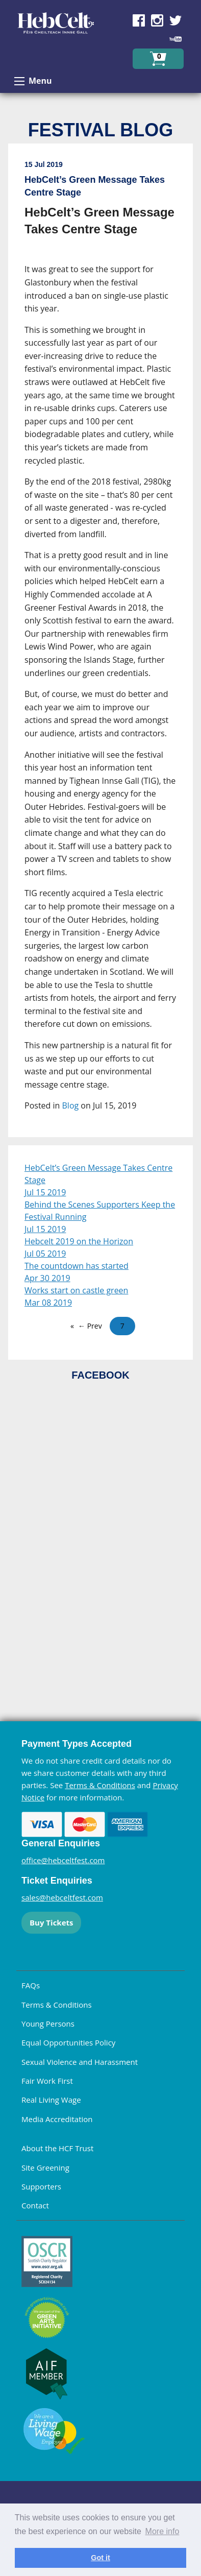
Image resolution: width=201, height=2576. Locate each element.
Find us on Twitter (175, 20)
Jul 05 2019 (45, 1253)
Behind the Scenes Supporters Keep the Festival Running (99, 1210)
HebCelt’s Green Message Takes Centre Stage (98, 1174)
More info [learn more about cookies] (162, 2531)
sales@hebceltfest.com (62, 1897)
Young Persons (47, 2023)
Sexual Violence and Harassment (79, 2062)
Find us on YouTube (175, 39)
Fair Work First (47, 2081)
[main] (100, 644)
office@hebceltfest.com (63, 1860)
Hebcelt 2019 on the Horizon (78, 1241)
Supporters (41, 2186)
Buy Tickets (51, 1922)
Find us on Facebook (139, 20)
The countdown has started (76, 1265)
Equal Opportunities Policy (68, 2042)
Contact (35, 2205)
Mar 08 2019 (48, 1302)
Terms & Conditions (100, 1785)
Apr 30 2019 (47, 1278)
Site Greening (45, 2167)
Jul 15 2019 (45, 1192)
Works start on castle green (76, 1290)
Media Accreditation (57, 2119)
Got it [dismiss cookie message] (100, 2558)
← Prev (90, 1326)
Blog (70, 1105)
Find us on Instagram (157, 20)
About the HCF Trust (57, 2148)
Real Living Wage (51, 2099)
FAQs (30, 1985)
